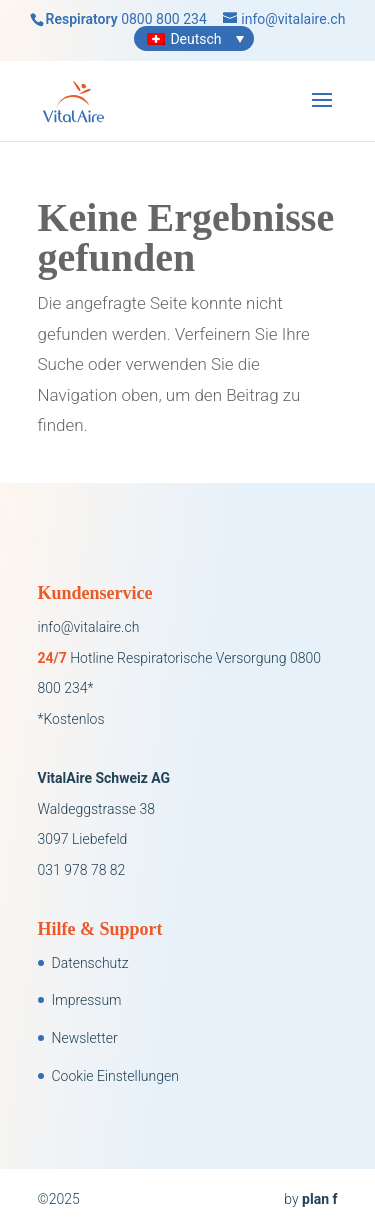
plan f (319, 1199)
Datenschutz (90, 963)
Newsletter (85, 1038)
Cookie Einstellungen (115, 1076)
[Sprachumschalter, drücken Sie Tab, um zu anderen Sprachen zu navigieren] (194, 38)
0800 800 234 (164, 19)
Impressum (87, 1000)
